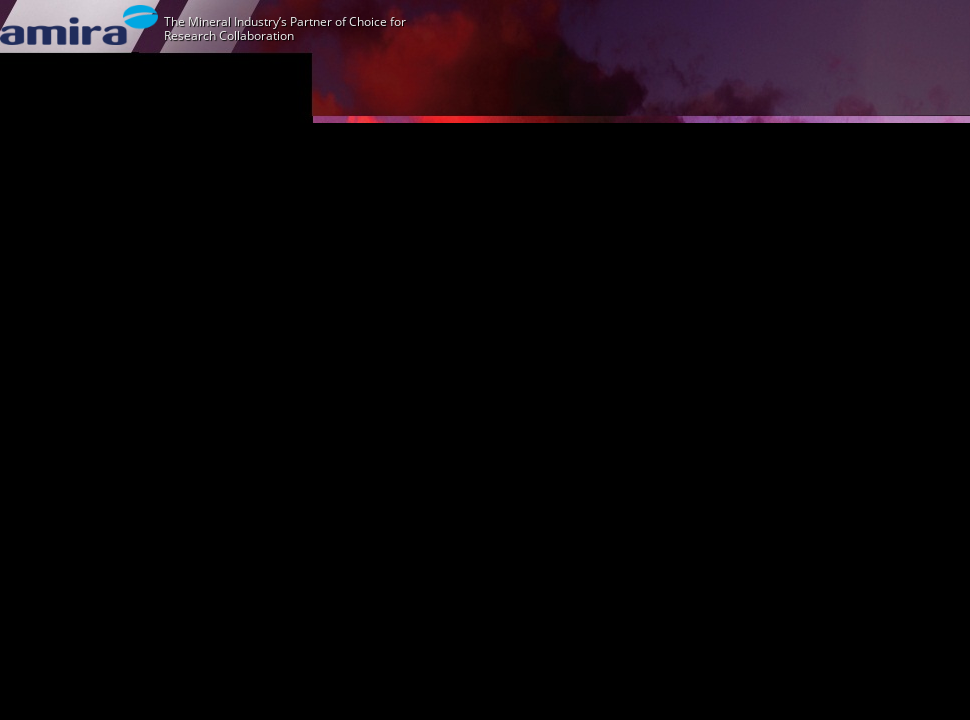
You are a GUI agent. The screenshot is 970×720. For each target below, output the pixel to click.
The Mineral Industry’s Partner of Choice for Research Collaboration (285, 28)
